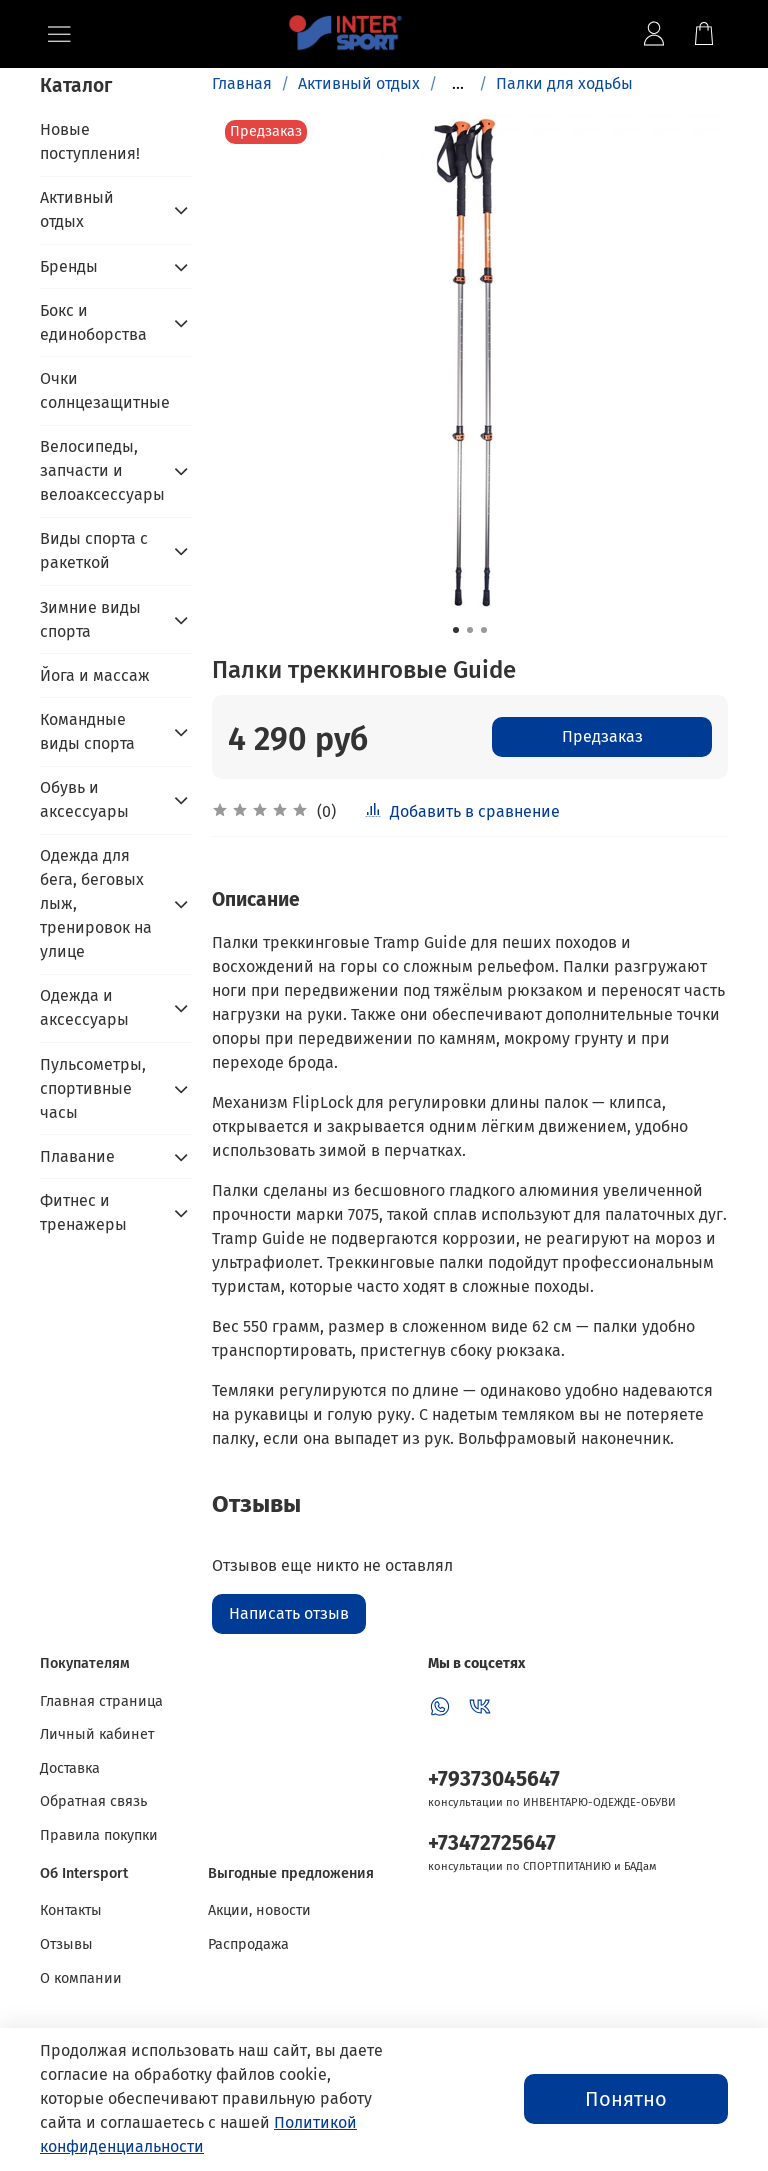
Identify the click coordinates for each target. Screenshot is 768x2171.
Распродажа (248, 1944)
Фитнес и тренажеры (83, 1212)
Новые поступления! (90, 141)
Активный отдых (359, 83)
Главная (242, 83)
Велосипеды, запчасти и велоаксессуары (100, 470)
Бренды (69, 266)
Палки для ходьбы (564, 83)
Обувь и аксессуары (84, 799)
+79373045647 (494, 1779)
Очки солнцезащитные (105, 390)
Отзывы (66, 1944)
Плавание (77, 1156)
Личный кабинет (97, 1734)
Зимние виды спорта (90, 619)
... (458, 84)
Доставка (70, 1768)
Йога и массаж (95, 675)
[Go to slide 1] (456, 630)
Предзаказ (602, 736)
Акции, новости (259, 1910)
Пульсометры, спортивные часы (93, 1088)
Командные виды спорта (87, 731)
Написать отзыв (289, 1613)
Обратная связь (93, 1801)
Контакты (71, 1910)
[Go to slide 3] (484, 630)
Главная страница (101, 1701)
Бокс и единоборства (93, 322)
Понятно (626, 2099)
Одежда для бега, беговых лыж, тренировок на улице (96, 903)
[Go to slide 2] (470, 630)
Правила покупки (99, 1835)
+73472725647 (492, 1843)
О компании (81, 1978)
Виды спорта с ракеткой (94, 550)
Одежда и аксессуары (84, 1007)
